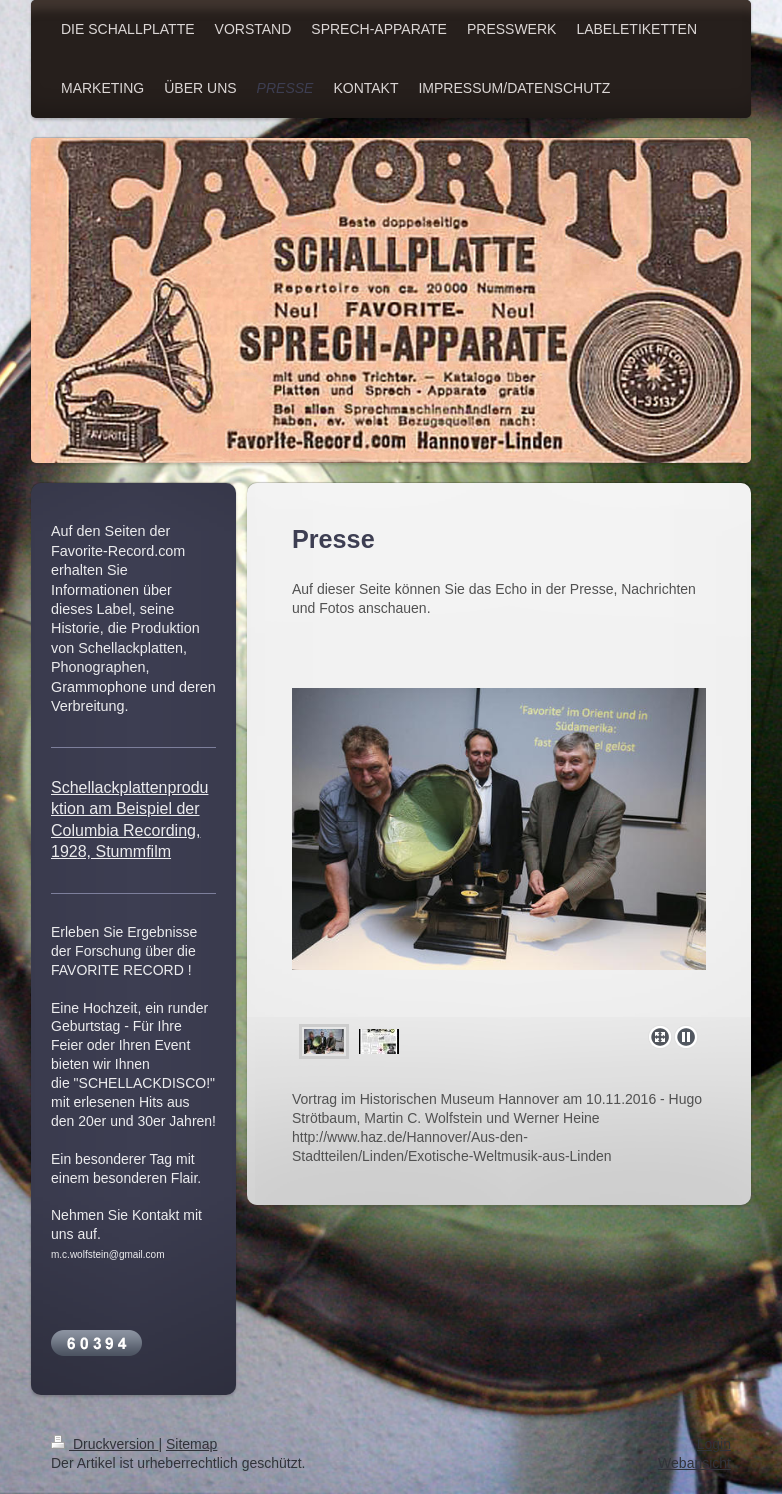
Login (714, 1444)
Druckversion (104, 1444)
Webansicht (694, 1463)
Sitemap (191, 1444)
